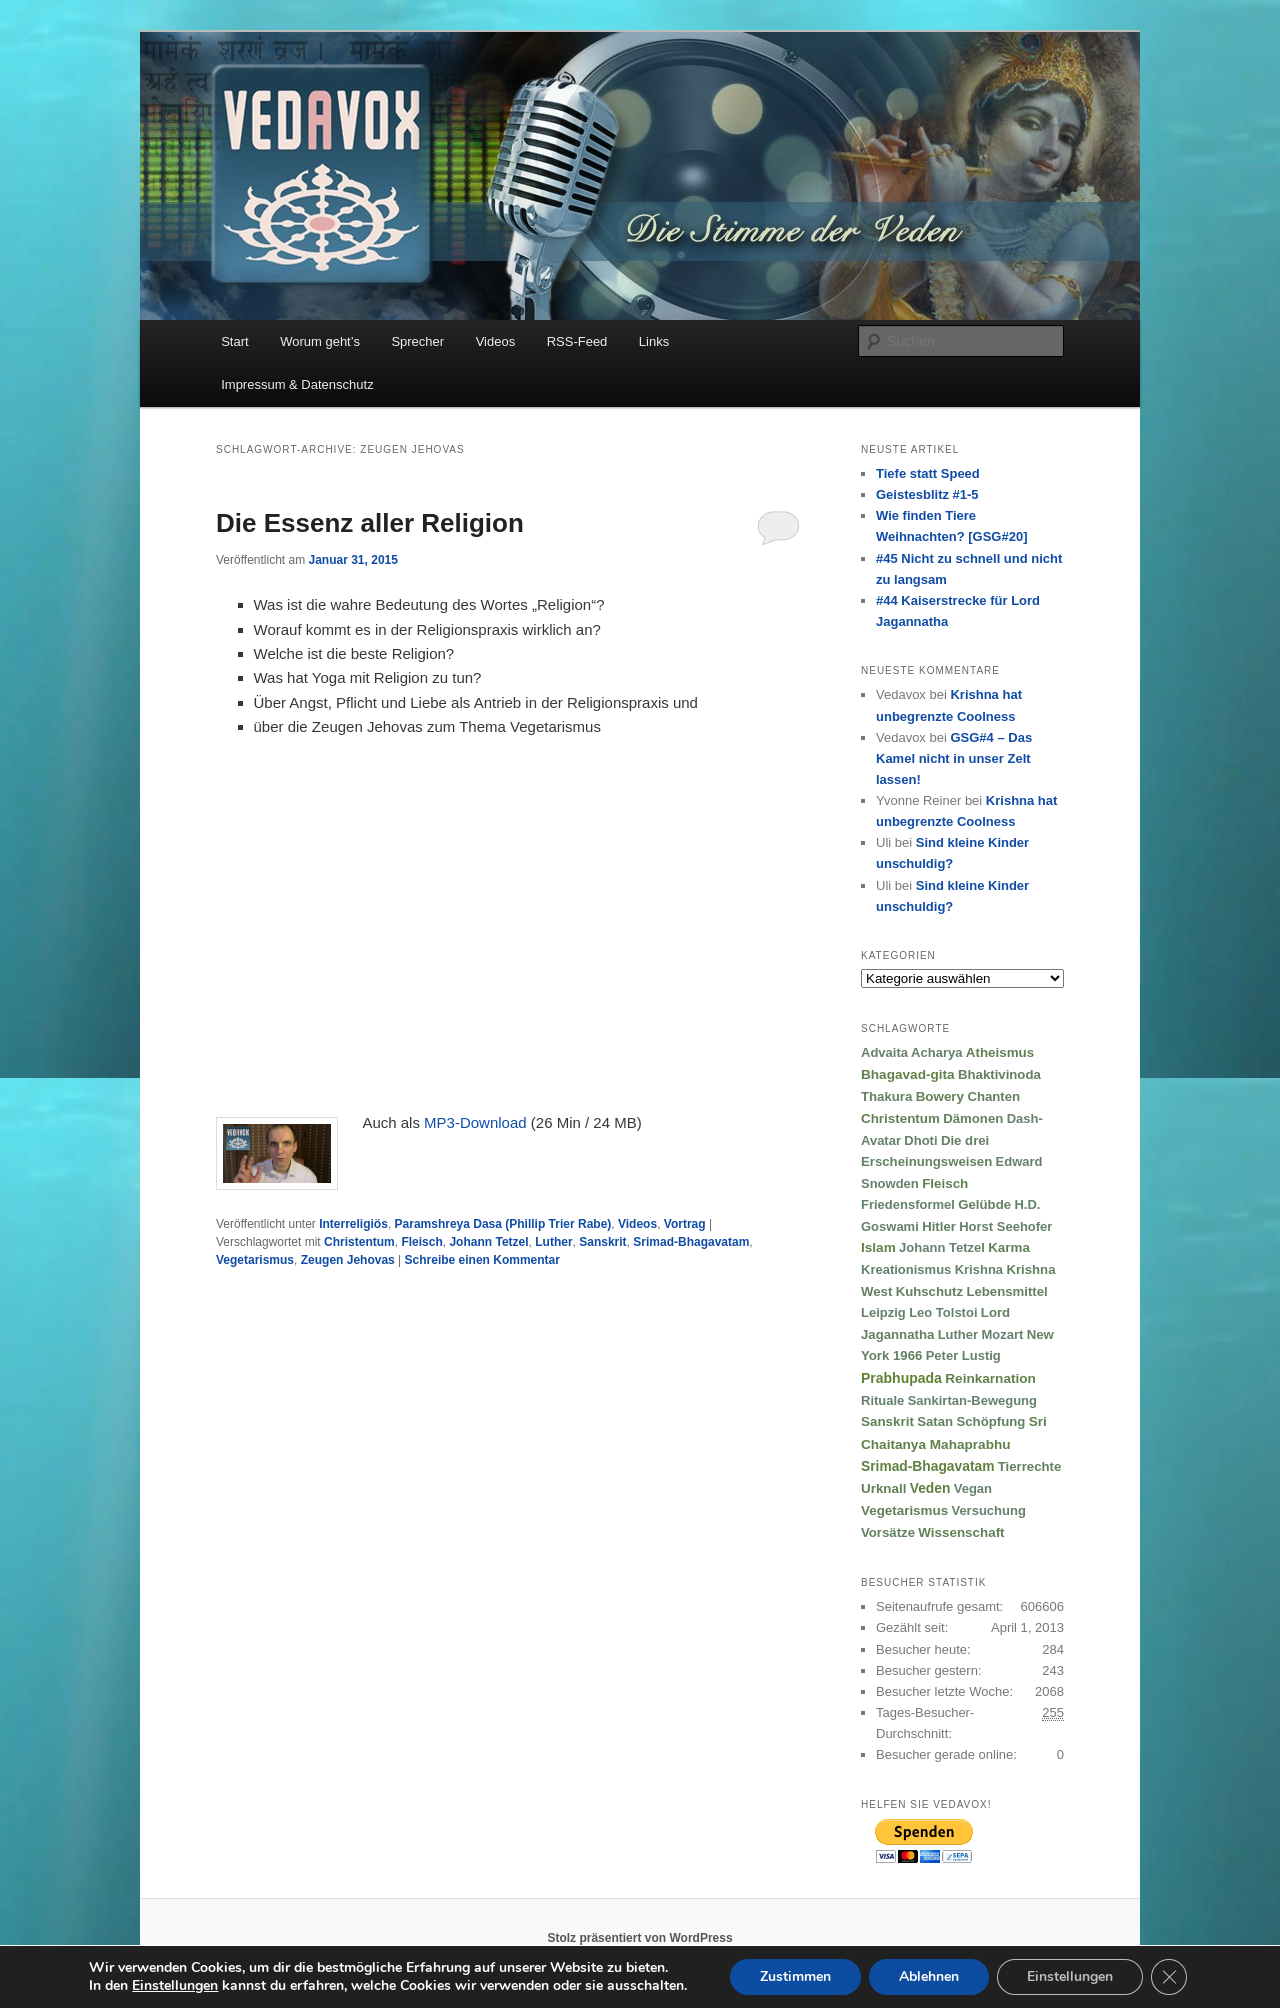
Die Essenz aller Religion (370, 523)
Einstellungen (1070, 1976)
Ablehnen (929, 1976)
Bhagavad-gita (908, 1074)
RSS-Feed (577, 341)
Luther (553, 1242)
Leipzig (883, 1312)
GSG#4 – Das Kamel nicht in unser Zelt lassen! (954, 758)
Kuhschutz (929, 1291)
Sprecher (417, 341)
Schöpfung (990, 1421)
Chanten (993, 1096)
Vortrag (685, 1224)
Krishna (979, 1269)
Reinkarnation (990, 1378)
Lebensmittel (1006, 1291)
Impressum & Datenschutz (297, 384)
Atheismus (1000, 1052)
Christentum (359, 1242)
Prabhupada (901, 1378)
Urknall (883, 1488)
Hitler (939, 1226)
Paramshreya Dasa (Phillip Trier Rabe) (503, 1224)
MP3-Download (475, 1122)
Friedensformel (908, 1204)
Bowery (940, 1096)
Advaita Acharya (911, 1052)
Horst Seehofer (1005, 1226)
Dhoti (920, 1140)
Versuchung (988, 1510)
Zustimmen (795, 1976)
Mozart (1002, 1334)
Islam (878, 1247)
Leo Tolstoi (943, 1312)
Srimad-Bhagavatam (691, 1242)
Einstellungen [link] (175, 1985)
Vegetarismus (255, 1260)
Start (234, 341)
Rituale (882, 1400)
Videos (496, 341)
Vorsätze (888, 1532)
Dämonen (973, 1118)
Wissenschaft (961, 1532)
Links (654, 341)
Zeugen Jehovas (348, 1260)
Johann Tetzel (488, 1242)
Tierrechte (1030, 1466)
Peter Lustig (963, 1355)
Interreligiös (353, 1224)
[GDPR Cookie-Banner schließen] (1169, 1977)
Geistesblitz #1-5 (927, 494)
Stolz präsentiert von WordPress (639, 1938)
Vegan (973, 1488)
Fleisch (421, 1242)
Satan (935, 1421)
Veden (930, 1488)
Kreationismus (906, 1269)
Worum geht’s (320, 341)
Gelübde (984, 1204)
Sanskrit (602, 1242)
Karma (1009, 1247)
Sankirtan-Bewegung (972, 1400)
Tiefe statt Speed (928, 473)
